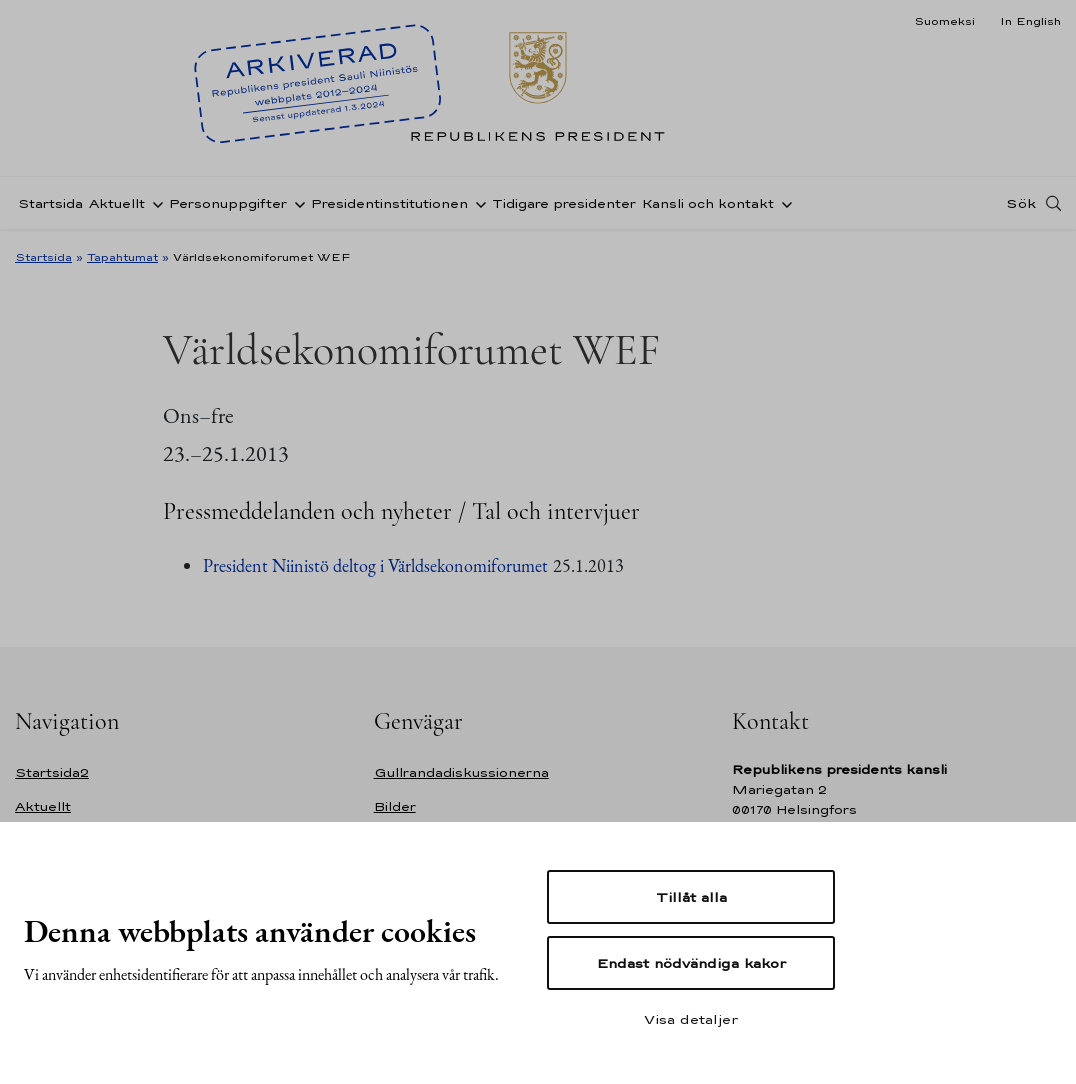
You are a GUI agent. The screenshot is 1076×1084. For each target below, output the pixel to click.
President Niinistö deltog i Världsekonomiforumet (375, 565)
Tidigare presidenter (564, 203)
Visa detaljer (691, 1019)
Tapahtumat (122, 257)
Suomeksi (944, 21)
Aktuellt (117, 203)
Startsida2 (52, 772)
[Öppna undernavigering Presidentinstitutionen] (477, 203)
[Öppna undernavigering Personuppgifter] (296, 203)
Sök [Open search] (1021, 203)
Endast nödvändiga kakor (691, 963)
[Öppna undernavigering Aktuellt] (154, 203)
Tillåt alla (691, 897)
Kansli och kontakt (708, 203)
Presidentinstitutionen (389, 203)
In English (1030, 21)
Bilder (395, 806)
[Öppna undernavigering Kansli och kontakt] (783, 203)
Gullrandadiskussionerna (461, 772)
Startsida (50, 203)
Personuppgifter (228, 203)
